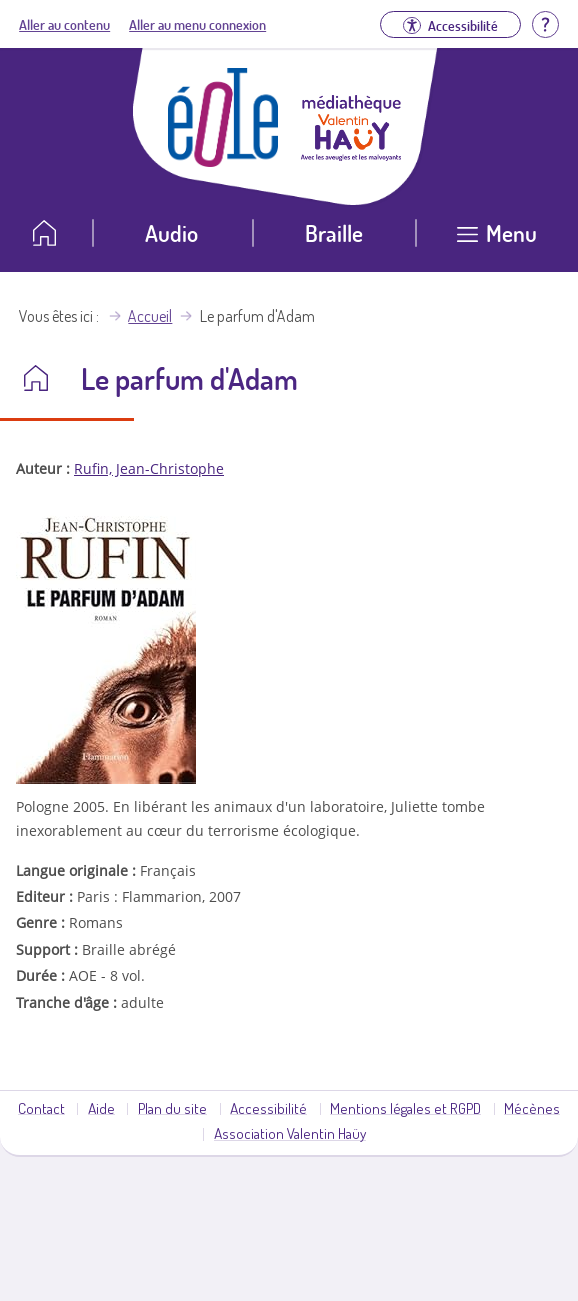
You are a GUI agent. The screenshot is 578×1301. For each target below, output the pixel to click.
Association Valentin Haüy (290, 1133)
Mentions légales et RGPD (405, 1108)
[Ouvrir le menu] (497, 240)
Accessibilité (268, 1108)
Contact (41, 1108)
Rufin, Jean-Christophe (149, 468)
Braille (334, 232)
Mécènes (532, 1108)
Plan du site (172, 1108)
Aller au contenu (64, 24)
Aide (101, 1108)
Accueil (150, 316)
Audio (171, 232)
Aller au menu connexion (197, 24)
